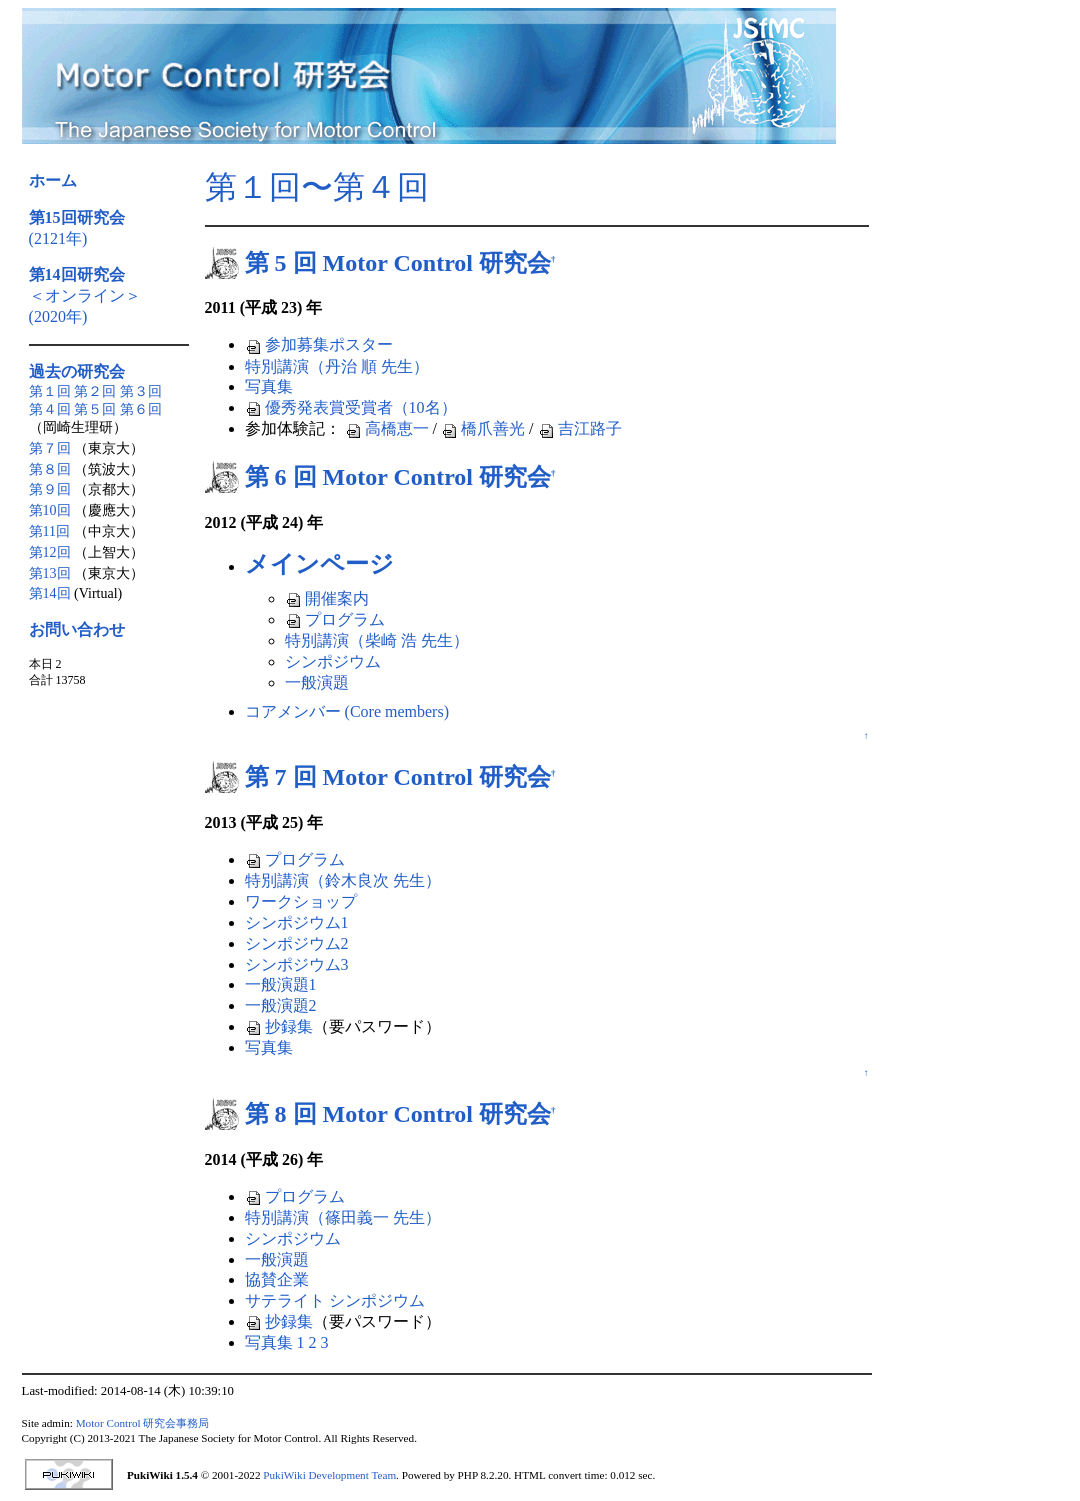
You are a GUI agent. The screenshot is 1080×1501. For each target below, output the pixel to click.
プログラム (335, 619)
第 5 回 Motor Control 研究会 (398, 263)
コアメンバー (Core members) (347, 711)
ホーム (53, 180)
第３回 (141, 391)
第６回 (141, 409)
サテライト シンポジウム (335, 1300)
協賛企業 (277, 1279)
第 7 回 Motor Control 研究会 (398, 777)
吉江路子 (580, 428)
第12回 (50, 552)
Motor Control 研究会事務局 (143, 1423)
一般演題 (317, 682)
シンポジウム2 (297, 943)
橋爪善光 (483, 428)
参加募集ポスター (319, 344)
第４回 (50, 409)
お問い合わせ (77, 629)
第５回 (95, 409)
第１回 (50, 391)
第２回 (95, 391)
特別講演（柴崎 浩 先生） (377, 640)
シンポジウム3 (297, 964)
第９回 (50, 489)
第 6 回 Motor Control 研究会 (398, 477)
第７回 (50, 448)
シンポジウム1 (297, 922)
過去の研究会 (77, 371)
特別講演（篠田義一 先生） (343, 1217)
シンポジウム (333, 661)
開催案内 (327, 598)
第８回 (50, 469)
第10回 (50, 510)
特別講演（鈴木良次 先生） (343, 880)
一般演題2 (281, 1005)
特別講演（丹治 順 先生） (337, 366)
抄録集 (279, 1026)
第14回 (50, 593)
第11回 (49, 531)
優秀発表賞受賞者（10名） (351, 407)
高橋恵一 (387, 428)
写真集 (269, 386)
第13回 (50, 573)
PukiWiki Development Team (329, 1475)
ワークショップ (301, 901)
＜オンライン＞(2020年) (85, 295)
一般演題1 (281, 984)
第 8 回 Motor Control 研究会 (398, 1114)
